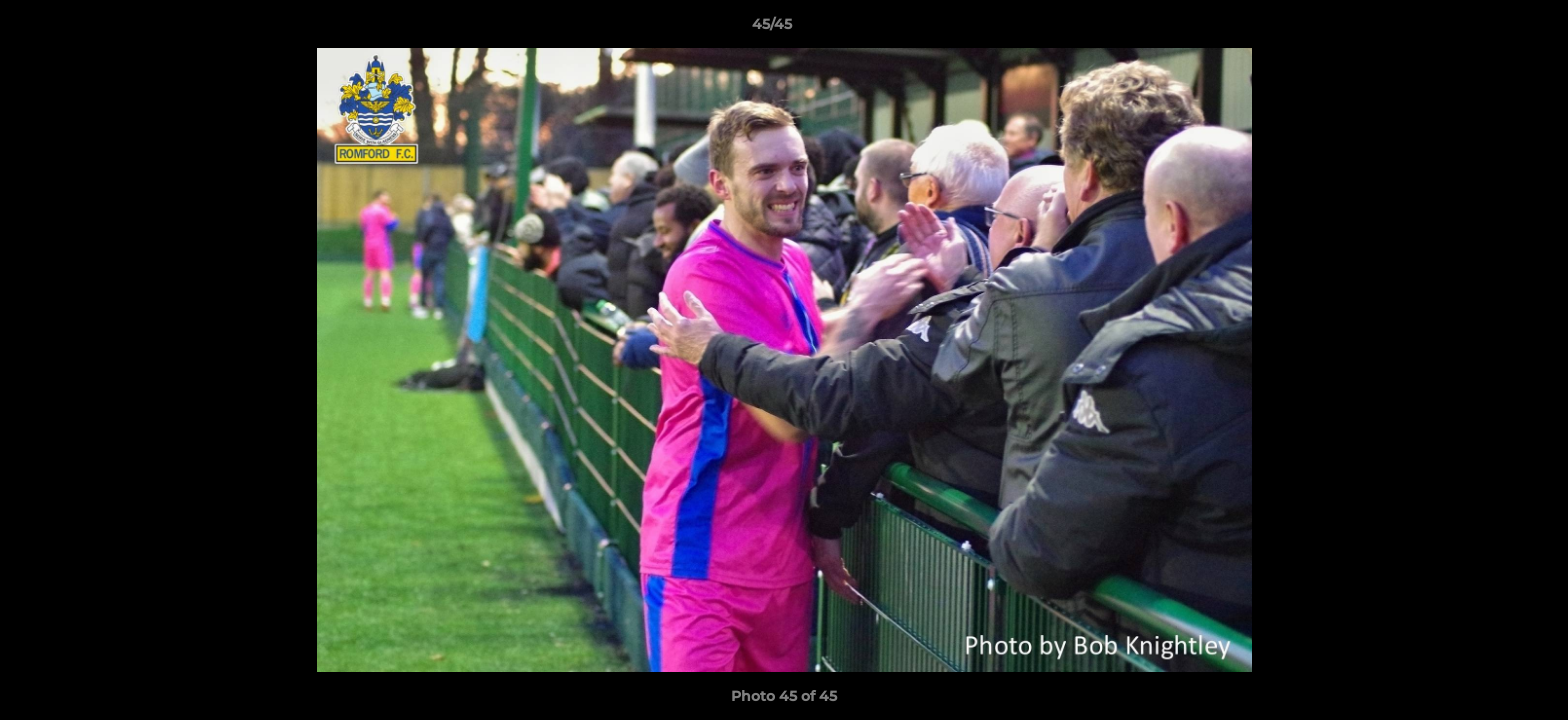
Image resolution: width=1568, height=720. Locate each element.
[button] (1484, 29)
